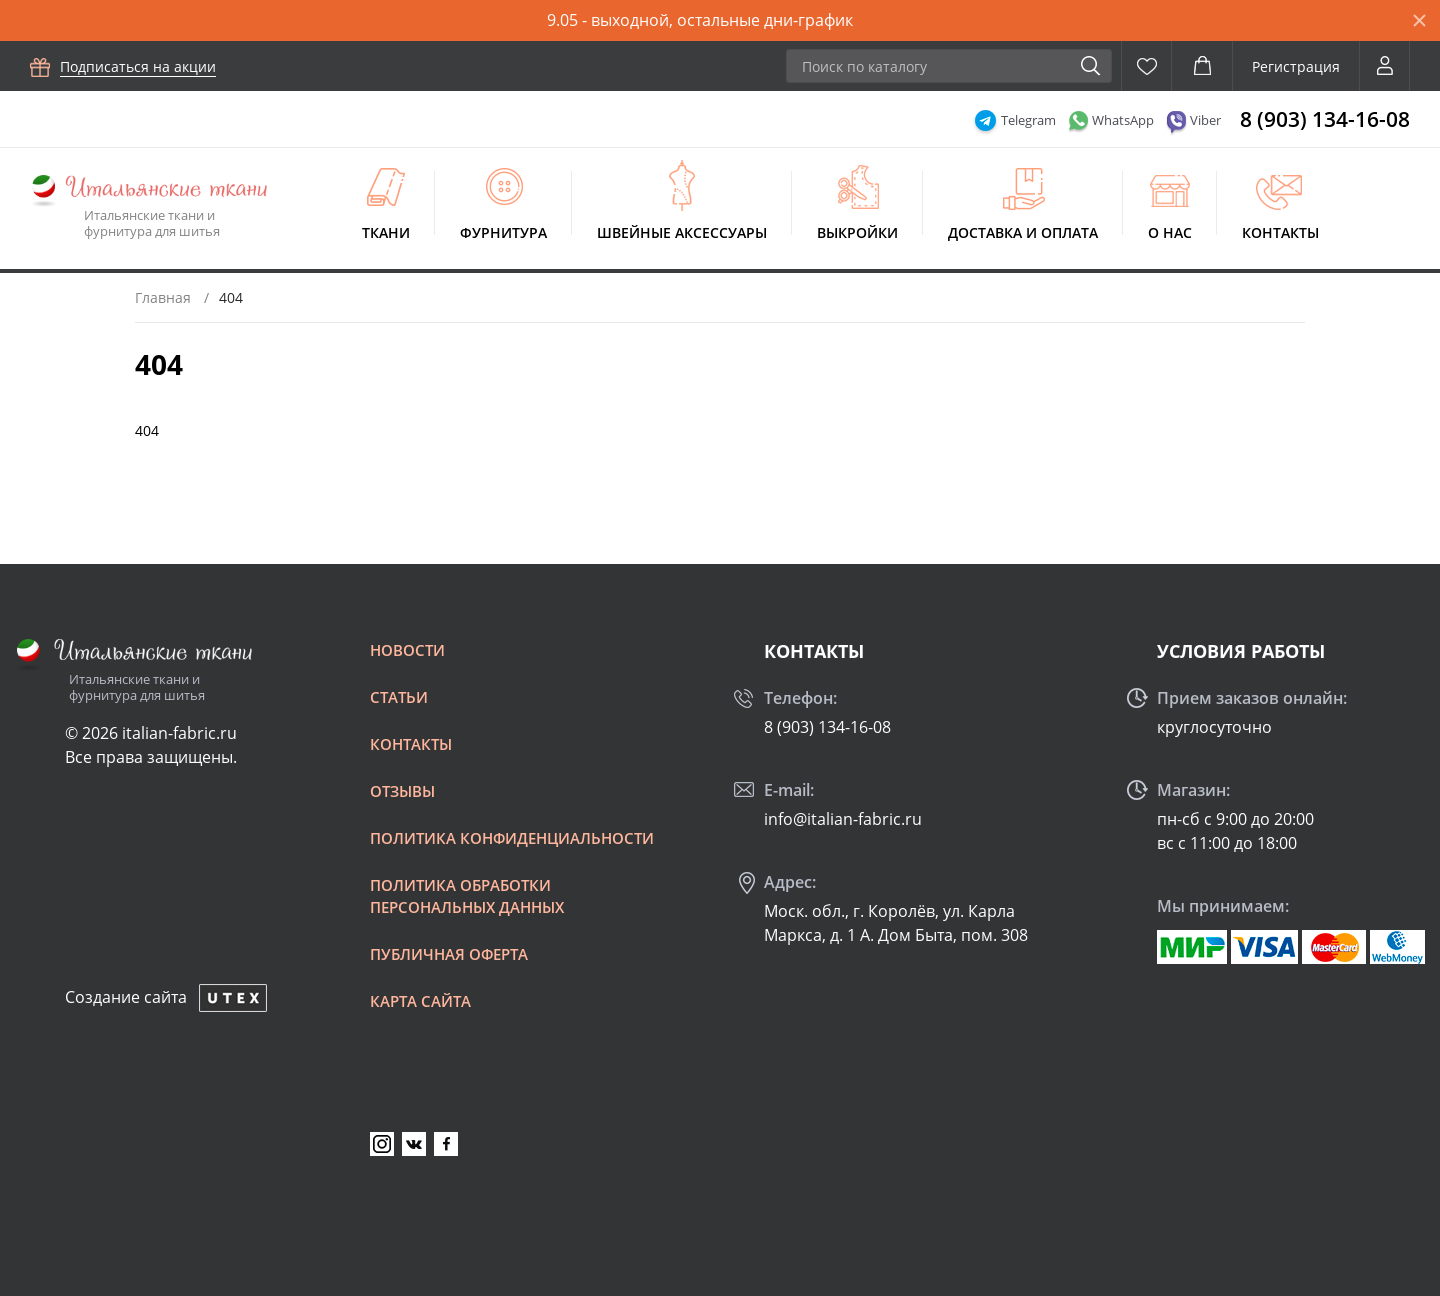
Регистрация (1296, 66)
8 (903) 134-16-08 (1325, 119)
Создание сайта (126, 997)
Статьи (399, 697)
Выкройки (857, 232)
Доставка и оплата (1023, 232)
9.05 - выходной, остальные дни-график (700, 20)
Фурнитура (503, 232)
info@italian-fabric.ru (843, 819)
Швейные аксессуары (682, 232)
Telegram (1028, 120)
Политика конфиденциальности (512, 838)
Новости (407, 650)
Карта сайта (420, 1001)
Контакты (1280, 232)
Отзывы (402, 791)
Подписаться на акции (138, 66)
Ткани (386, 232)
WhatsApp (1123, 120)
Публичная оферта (449, 954)
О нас (1170, 232)
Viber (1205, 120)
